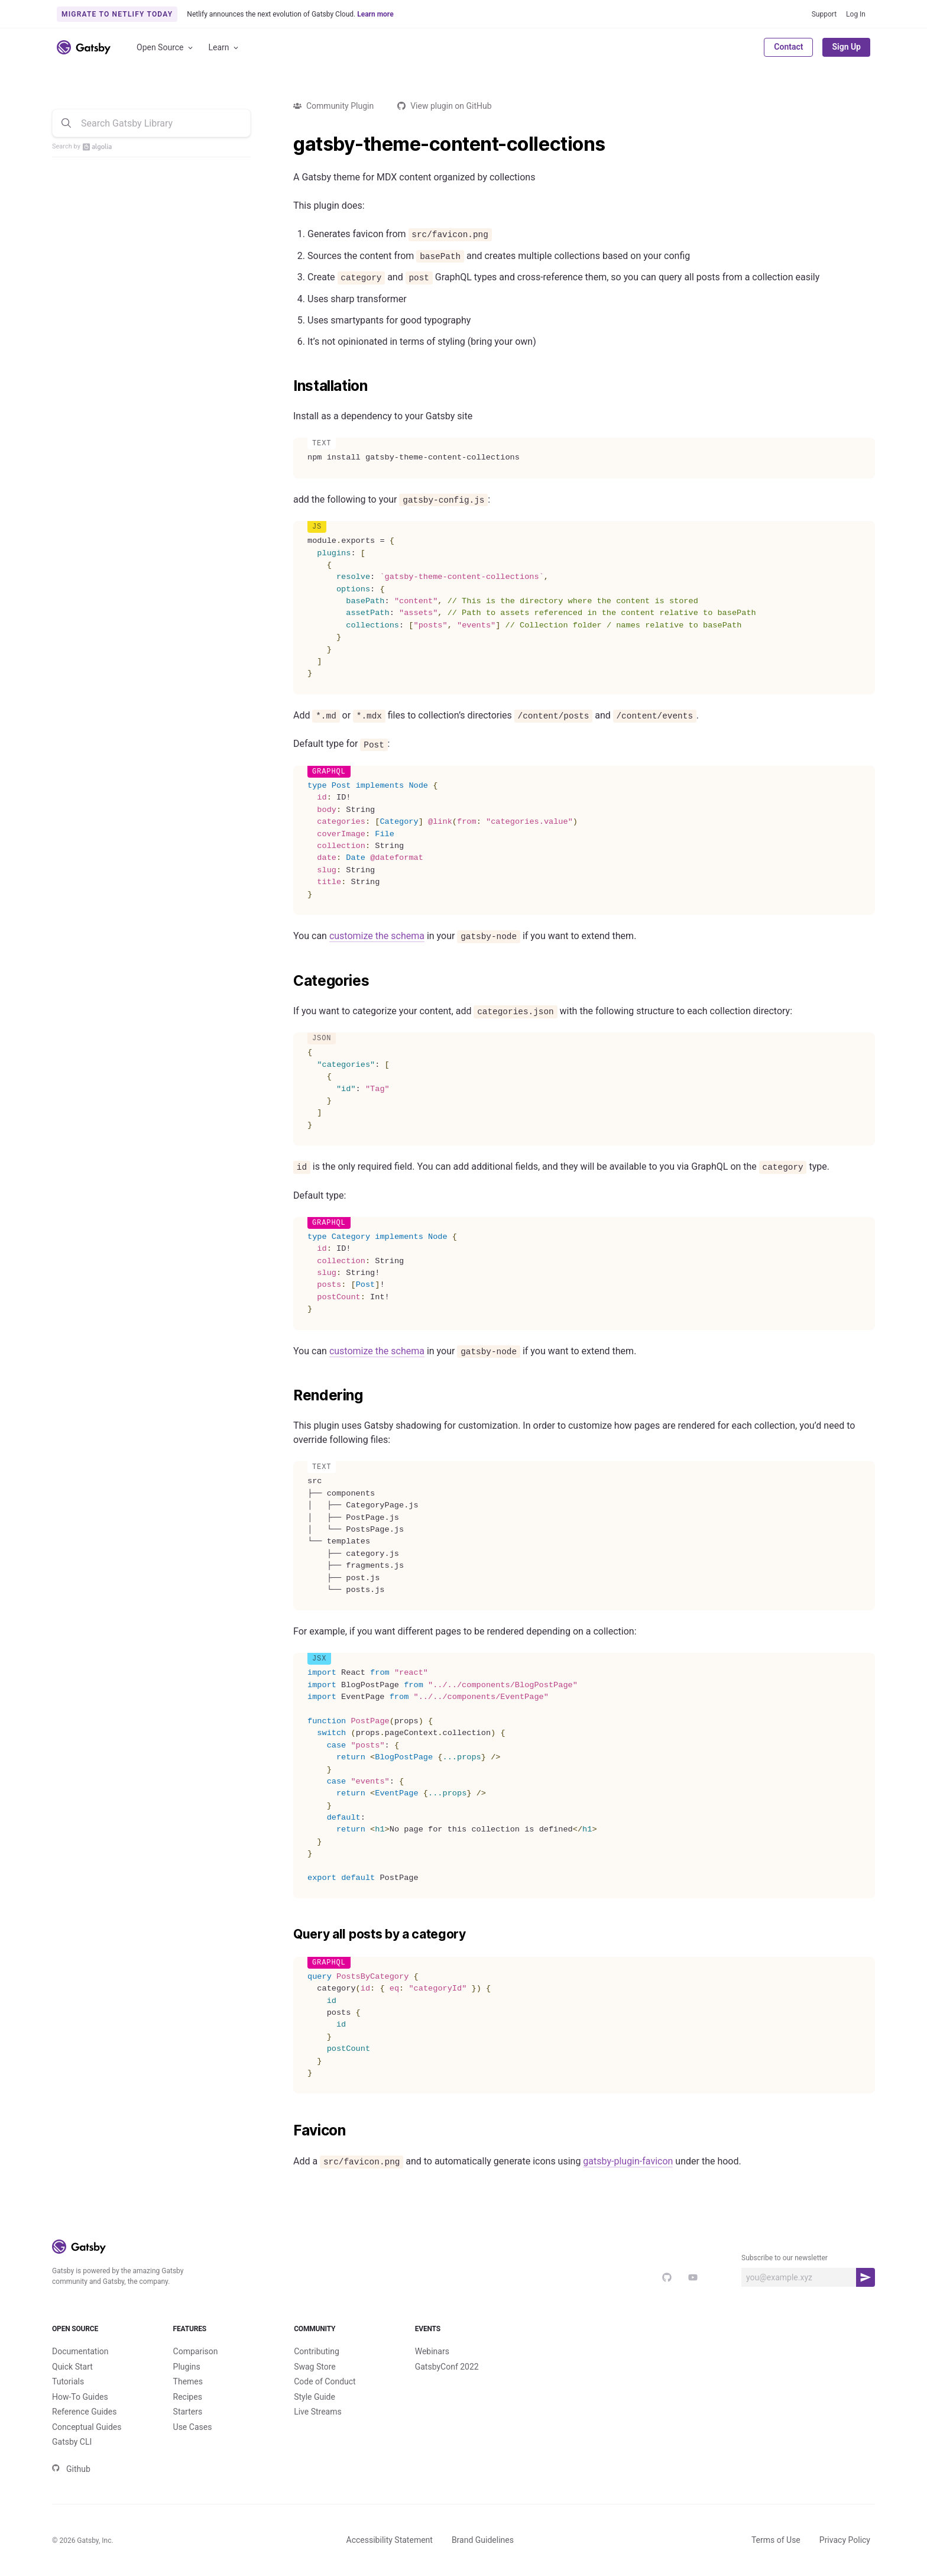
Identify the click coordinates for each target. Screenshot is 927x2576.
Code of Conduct (325, 2381)
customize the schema (376, 935)
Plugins (186, 2366)
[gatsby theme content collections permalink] (287, 144)
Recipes (187, 2397)
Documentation (80, 2351)
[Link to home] (84, 47)
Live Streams (318, 2411)
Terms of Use (775, 2540)
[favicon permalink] (287, 2131)
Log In (856, 14)
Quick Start (72, 2366)
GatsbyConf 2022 (447, 2366)
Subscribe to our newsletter (784, 2258)
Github (71, 2469)
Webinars (432, 2351)
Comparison (195, 2351)
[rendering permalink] (287, 1395)
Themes (188, 2381)
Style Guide (314, 2397)
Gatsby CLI (72, 2441)
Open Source (166, 48)
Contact (788, 46)
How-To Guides (80, 2397)
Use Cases (192, 2427)
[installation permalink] (287, 386)
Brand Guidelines (483, 2540)
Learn (224, 48)
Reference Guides (84, 2411)
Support (824, 14)
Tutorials (68, 2381)
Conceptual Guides (86, 2427)
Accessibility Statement (389, 2540)
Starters (188, 2411)
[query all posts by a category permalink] (287, 1934)
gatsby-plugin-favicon (628, 2161)
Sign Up (846, 46)
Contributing (316, 2351)
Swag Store (315, 2366)
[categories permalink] (287, 981)
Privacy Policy (844, 2540)
